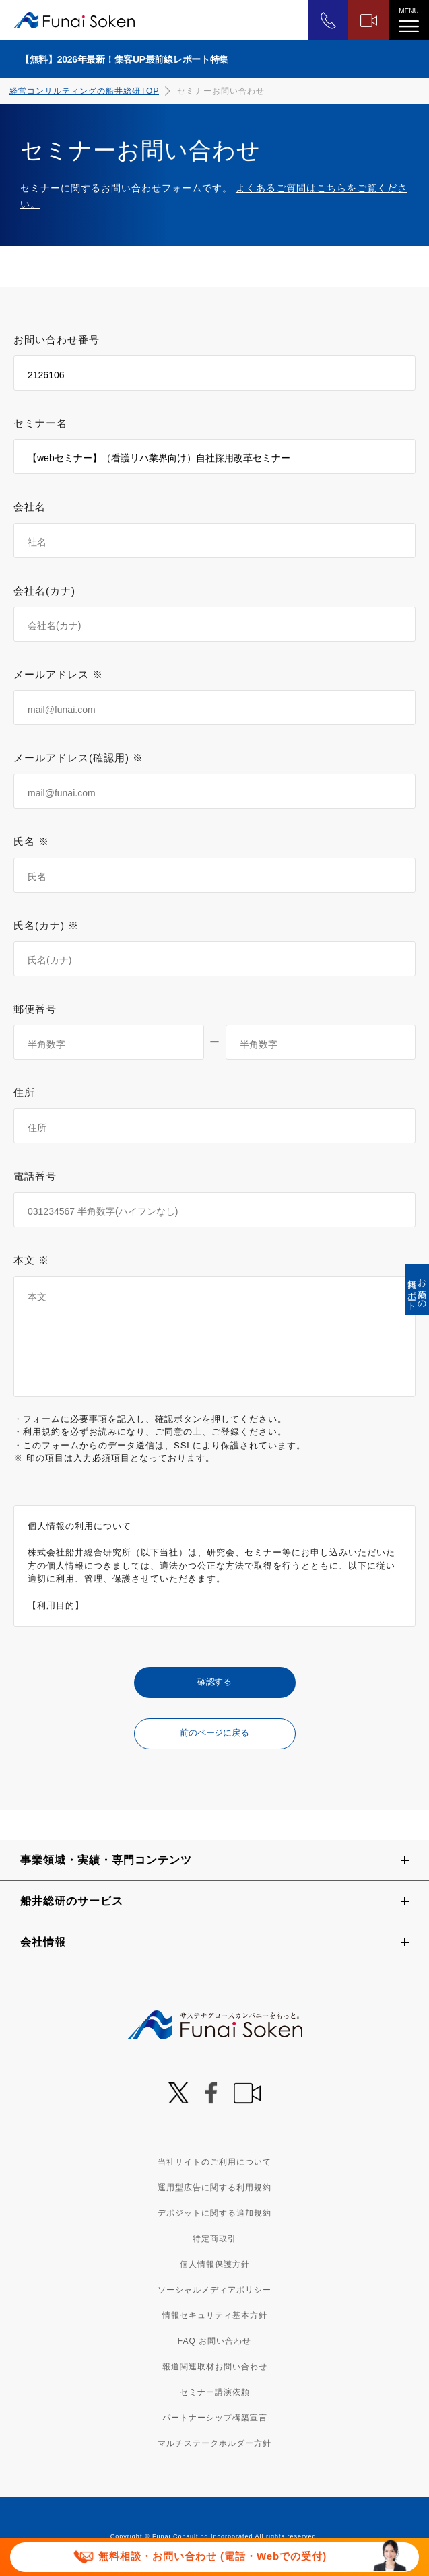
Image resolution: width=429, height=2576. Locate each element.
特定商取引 (214, 2238)
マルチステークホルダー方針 (214, 2443)
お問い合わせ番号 (56, 339)
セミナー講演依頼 (215, 2392)
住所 (24, 1092)
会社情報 (43, 1942)
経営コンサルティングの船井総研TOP (84, 91)
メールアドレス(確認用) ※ (78, 758)
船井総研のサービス (71, 1901)
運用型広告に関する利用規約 (214, 2187)
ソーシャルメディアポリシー (214, 2290)
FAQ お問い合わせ (214, 2341)
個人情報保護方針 (215, 2264)
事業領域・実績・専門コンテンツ (106, 1860)
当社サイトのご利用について (214, 2162)
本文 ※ (31, 1260)
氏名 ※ (31, 841)
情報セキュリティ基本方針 (214, 2315)
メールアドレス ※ (58, 674)
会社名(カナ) (44, 591)
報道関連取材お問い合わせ (214, 2366)
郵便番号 (35, 1009)
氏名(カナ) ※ (46, 925)
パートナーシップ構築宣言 (214, 2417)
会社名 (29, 506)
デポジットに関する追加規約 (214, 2213)
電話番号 (35, 1176)
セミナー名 (40, 423)
